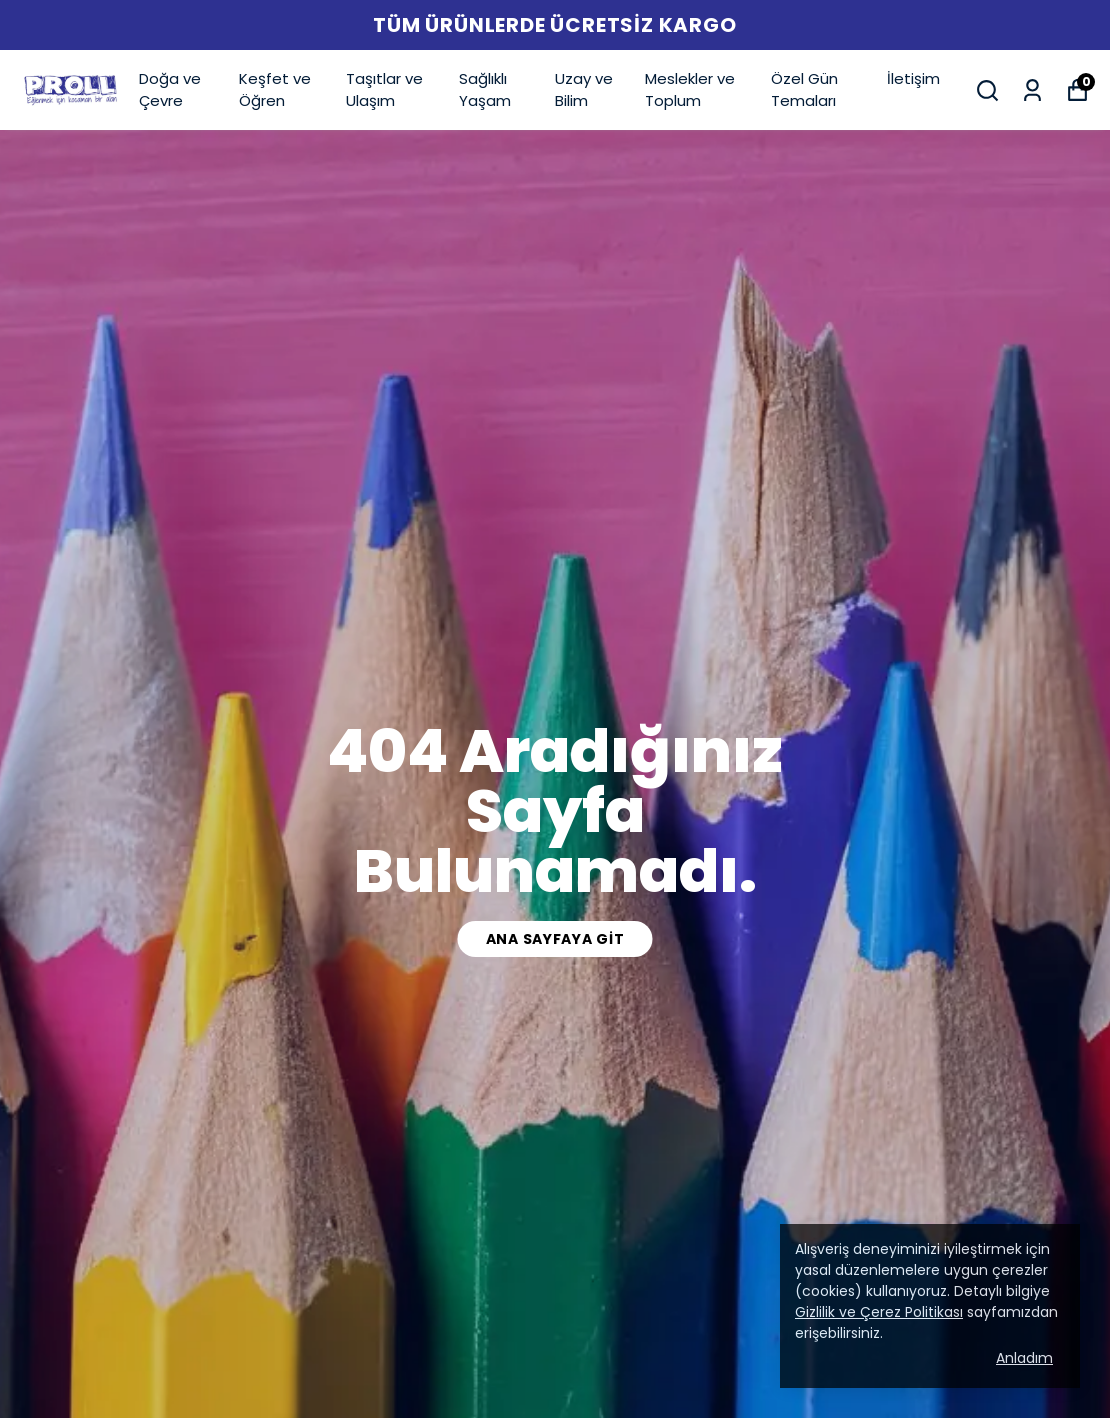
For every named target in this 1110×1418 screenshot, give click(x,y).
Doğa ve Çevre (170, 90)
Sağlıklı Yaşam (485, 90)
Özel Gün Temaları (804, 90)
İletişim (913, 78)
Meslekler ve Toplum (690, 90)
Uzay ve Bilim (584, 90)
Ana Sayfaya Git (555, 939)
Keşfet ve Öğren (275, 90)
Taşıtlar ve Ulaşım (384, 90)
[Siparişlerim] (1032, 90)
